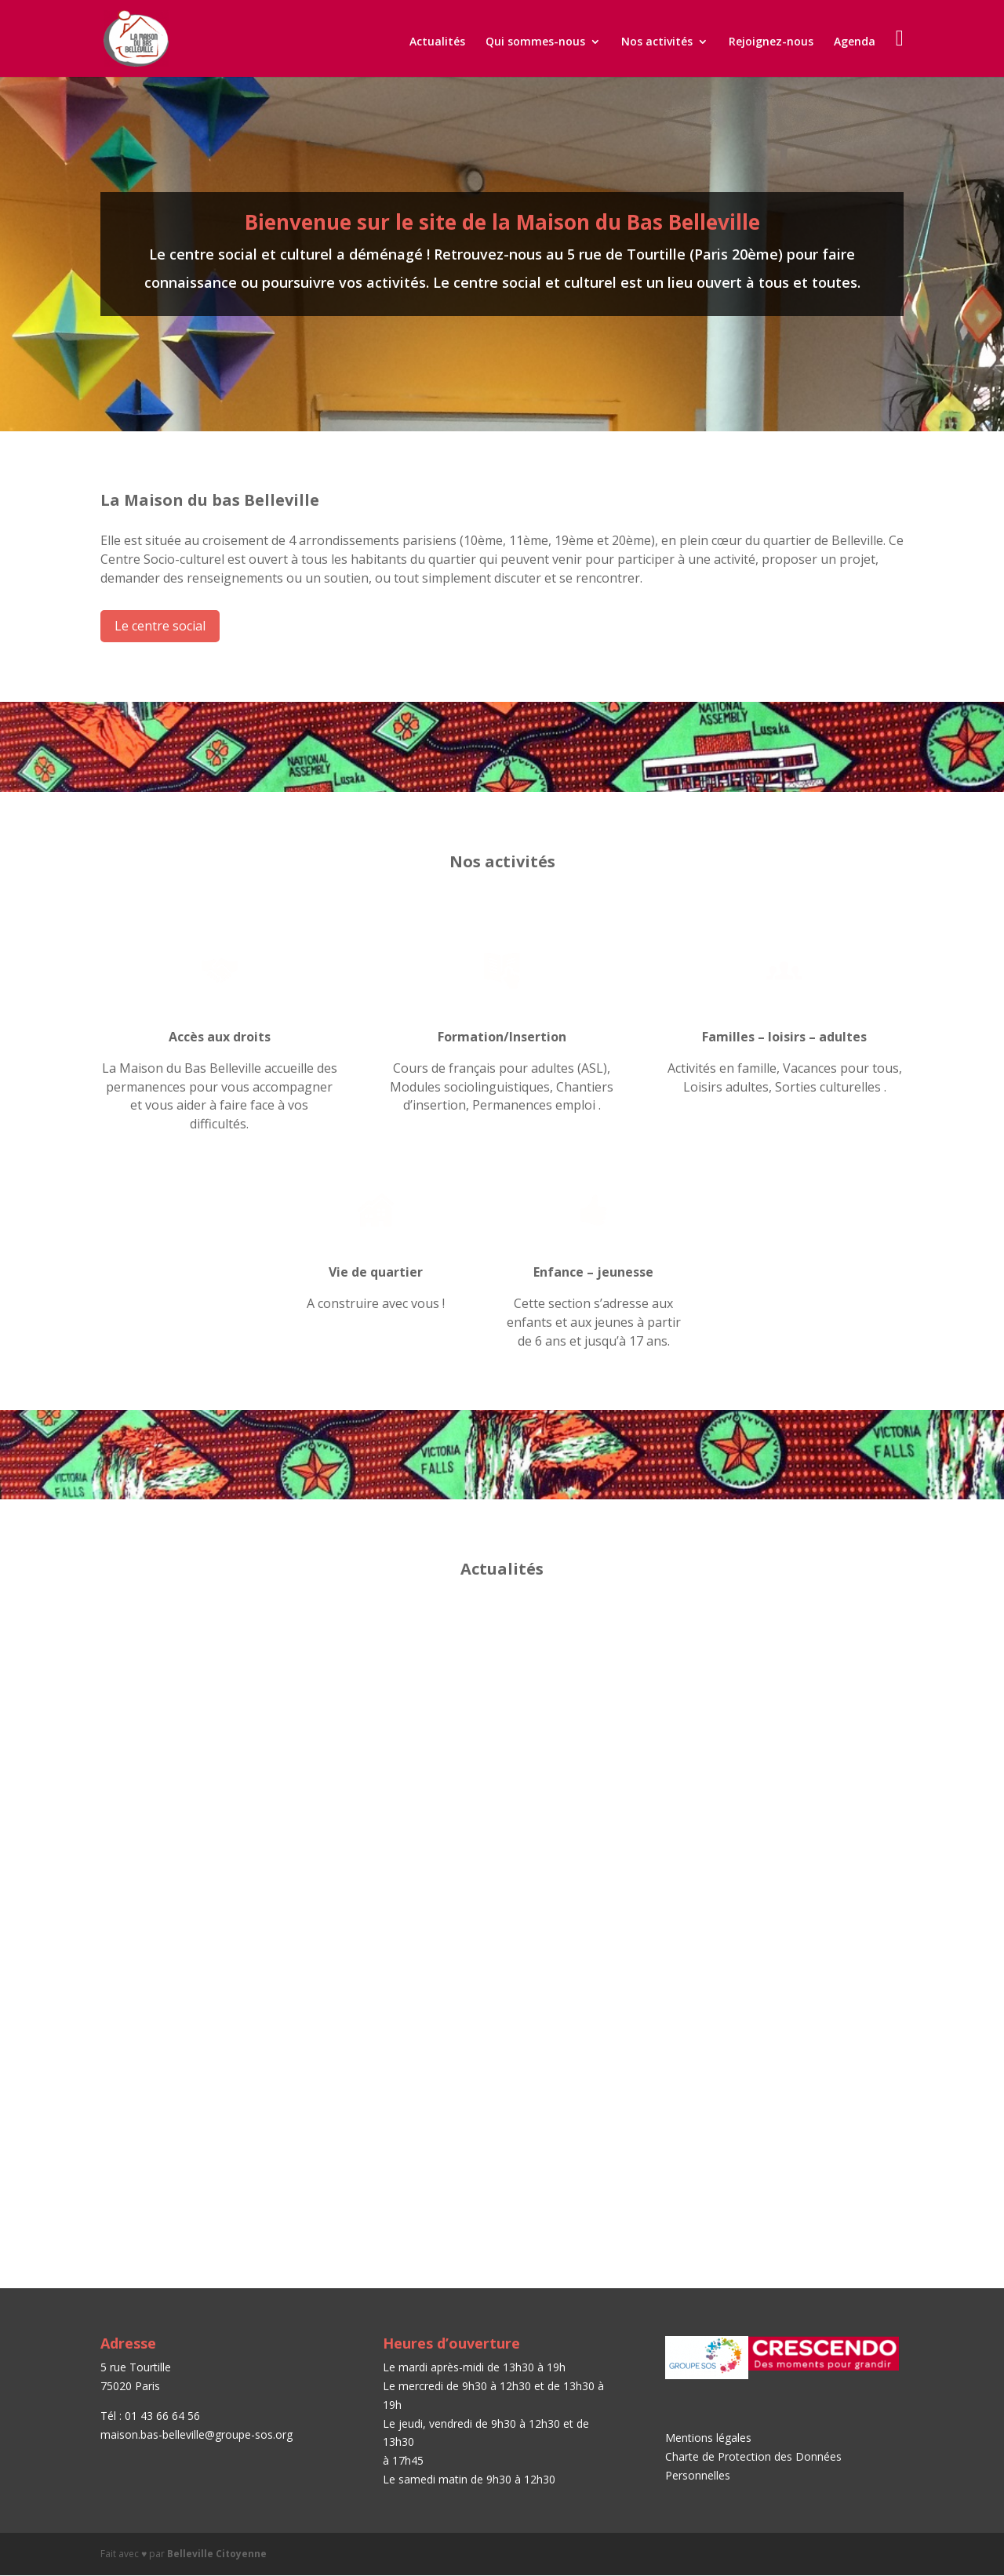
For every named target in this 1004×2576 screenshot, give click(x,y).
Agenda (854, 42)
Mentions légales (708, 2437)
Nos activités (657, 42)
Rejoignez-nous (771, 42)
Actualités (437, 42)
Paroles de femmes (459, 1999)
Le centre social (160, 625)
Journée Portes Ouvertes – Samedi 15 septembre (199, 1662)
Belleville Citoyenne (217, 2553)
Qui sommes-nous (535, 42)
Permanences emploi (747, 1655)
